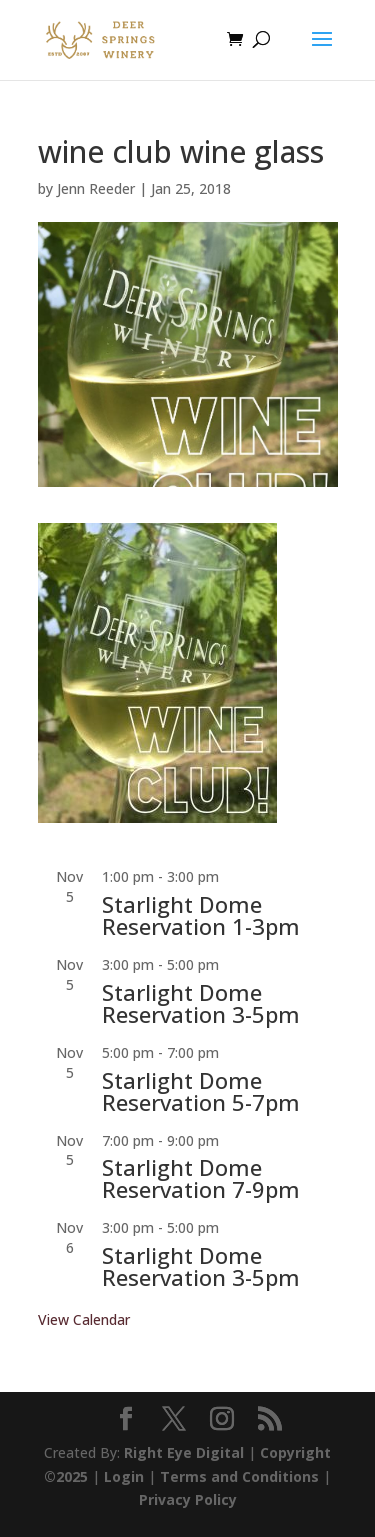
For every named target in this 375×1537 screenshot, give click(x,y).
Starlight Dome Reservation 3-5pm (201, 1003)
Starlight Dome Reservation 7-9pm (201, 1178)
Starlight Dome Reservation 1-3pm (201, 915)
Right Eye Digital (184, 1452)
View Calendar (84, 1319)
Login (124, 1476)
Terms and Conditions (239, 1476)
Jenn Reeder (96, 188)
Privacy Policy (188, 1499)
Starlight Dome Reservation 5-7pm (201, 1091)
